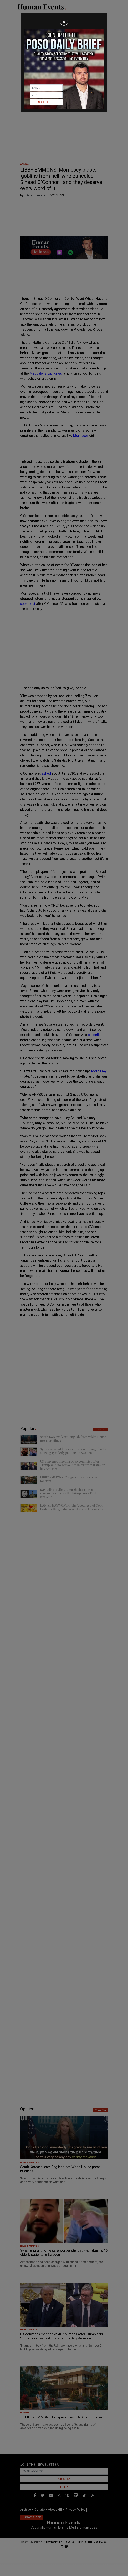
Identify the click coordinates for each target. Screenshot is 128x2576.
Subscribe (46, 102)
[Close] (64, 22)
